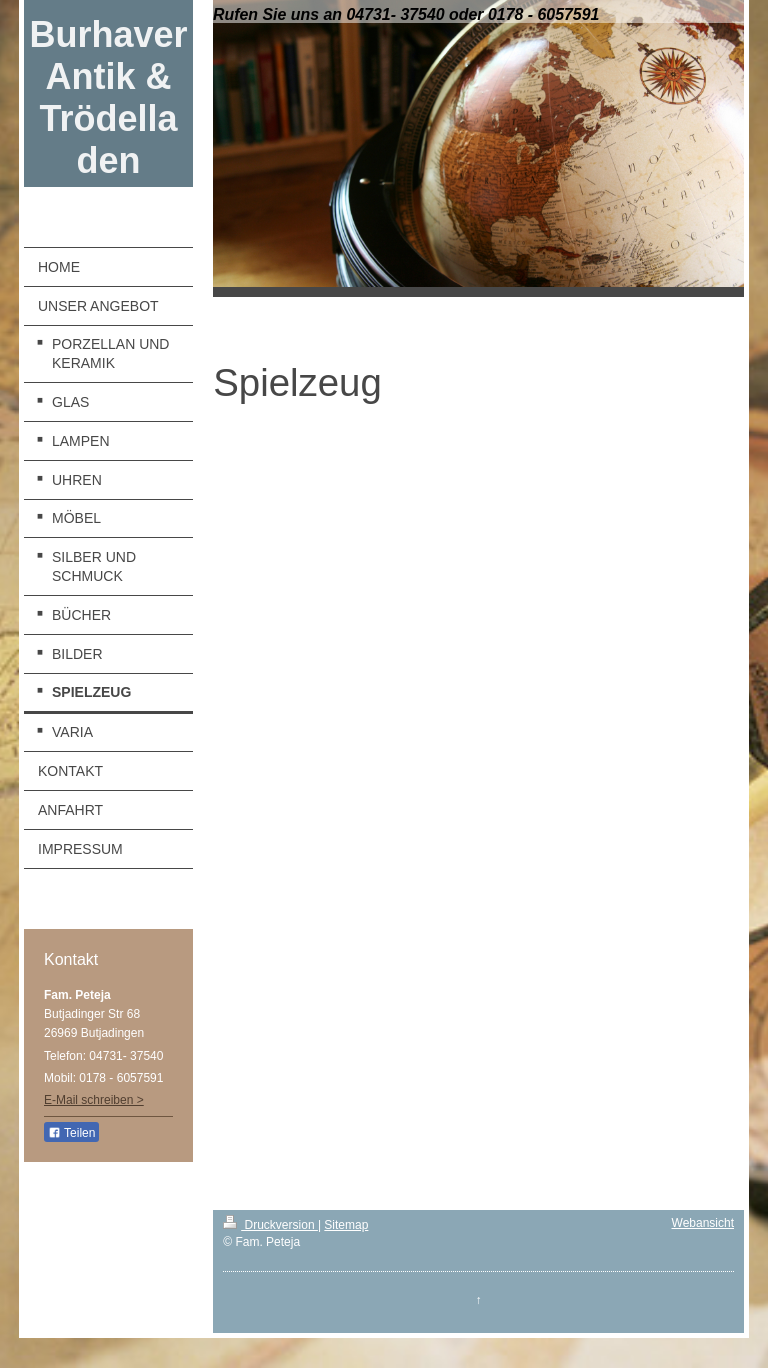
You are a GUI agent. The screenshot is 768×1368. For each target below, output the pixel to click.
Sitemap (346, 1225)
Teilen (71, 1133)
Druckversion (270, 1225)
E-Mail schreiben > (94, 1100)
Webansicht (703, 1223)
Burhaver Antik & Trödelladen (109, 97)
